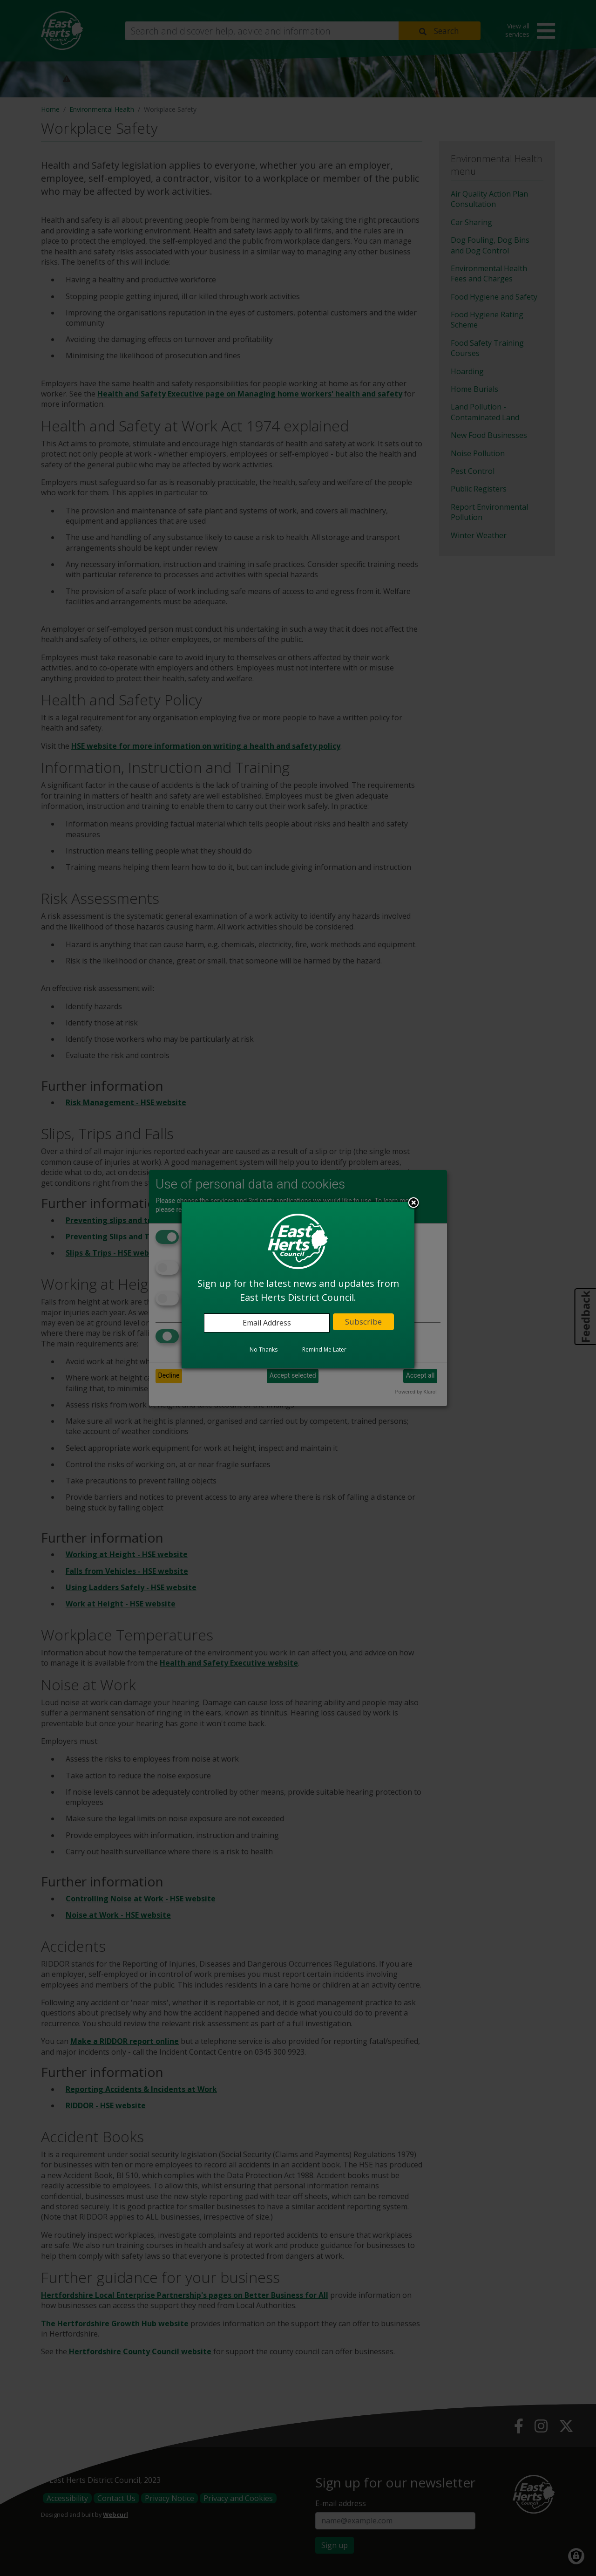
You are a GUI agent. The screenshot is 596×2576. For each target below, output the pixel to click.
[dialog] (298, 1285)
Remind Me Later (324, 1349)
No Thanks (264, 1349)
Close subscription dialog (413, 1203)
